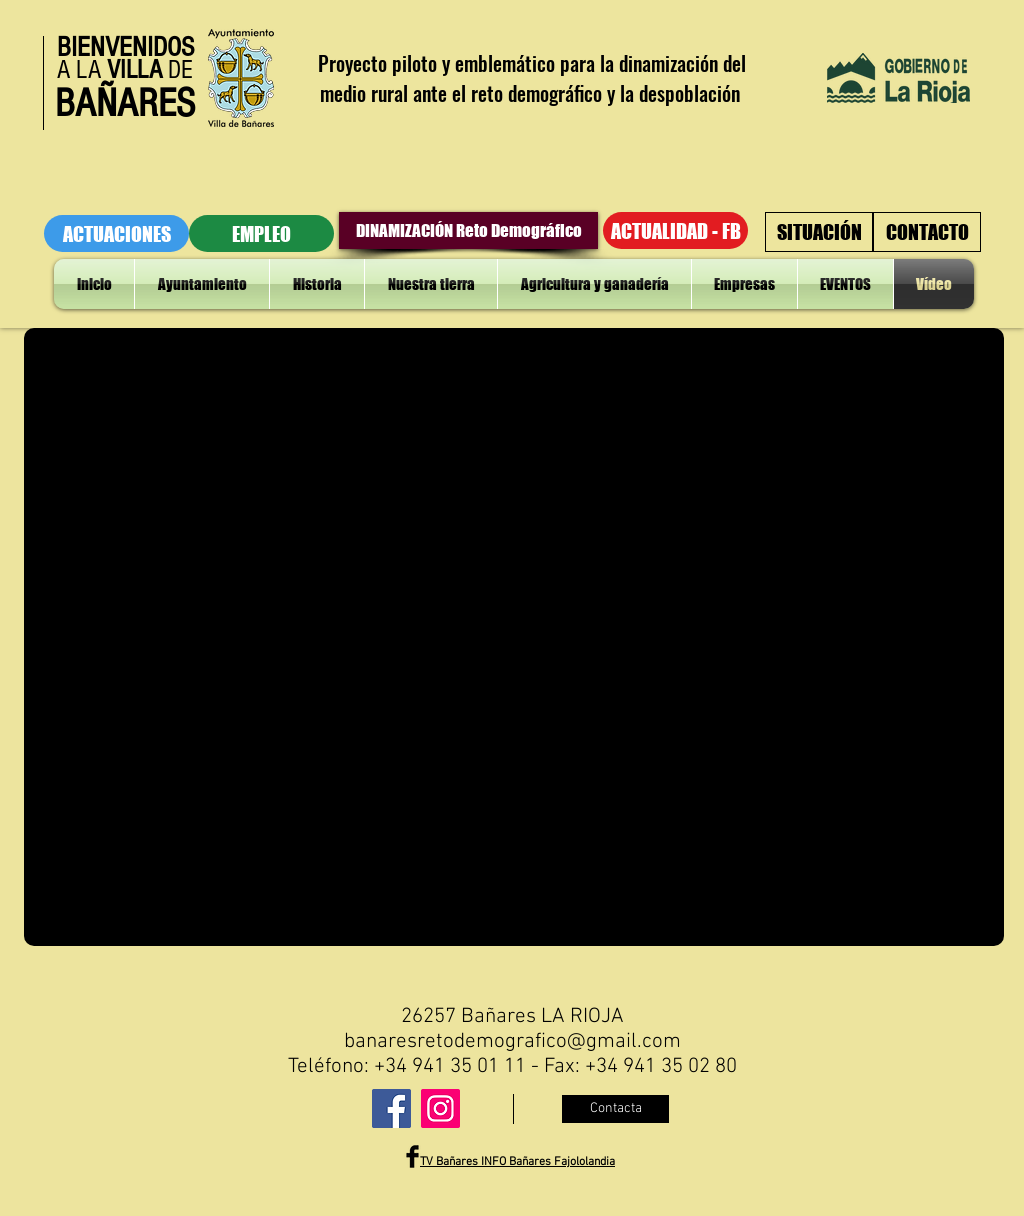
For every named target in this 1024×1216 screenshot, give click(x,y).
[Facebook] (391, 1108)
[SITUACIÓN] (819, 232)
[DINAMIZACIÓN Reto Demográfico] (468, 230)
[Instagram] (440, 1108)
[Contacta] (615, 1109)
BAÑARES (125, 103)
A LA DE (125, 70)
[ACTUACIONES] (116, 233)
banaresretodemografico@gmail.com (512, 1041)
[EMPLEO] (261, 233)
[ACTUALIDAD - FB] (675, 230)
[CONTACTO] (927, 232)
